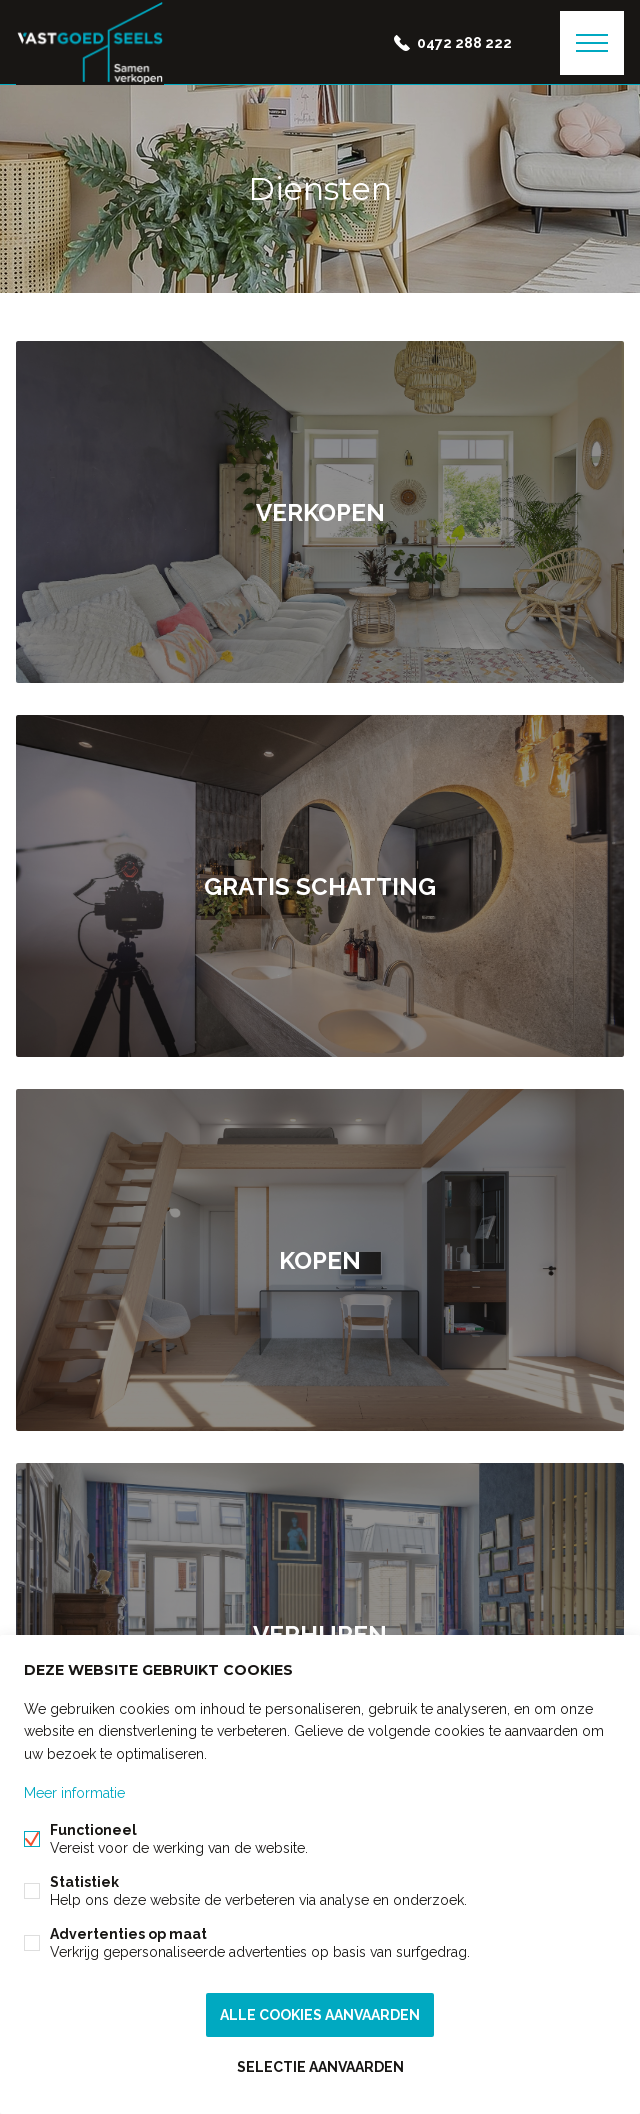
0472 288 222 (464, 43)
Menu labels (592, 43)
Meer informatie (74, 1793)
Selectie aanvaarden (320, 2067)
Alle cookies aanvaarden (320, 2015)
